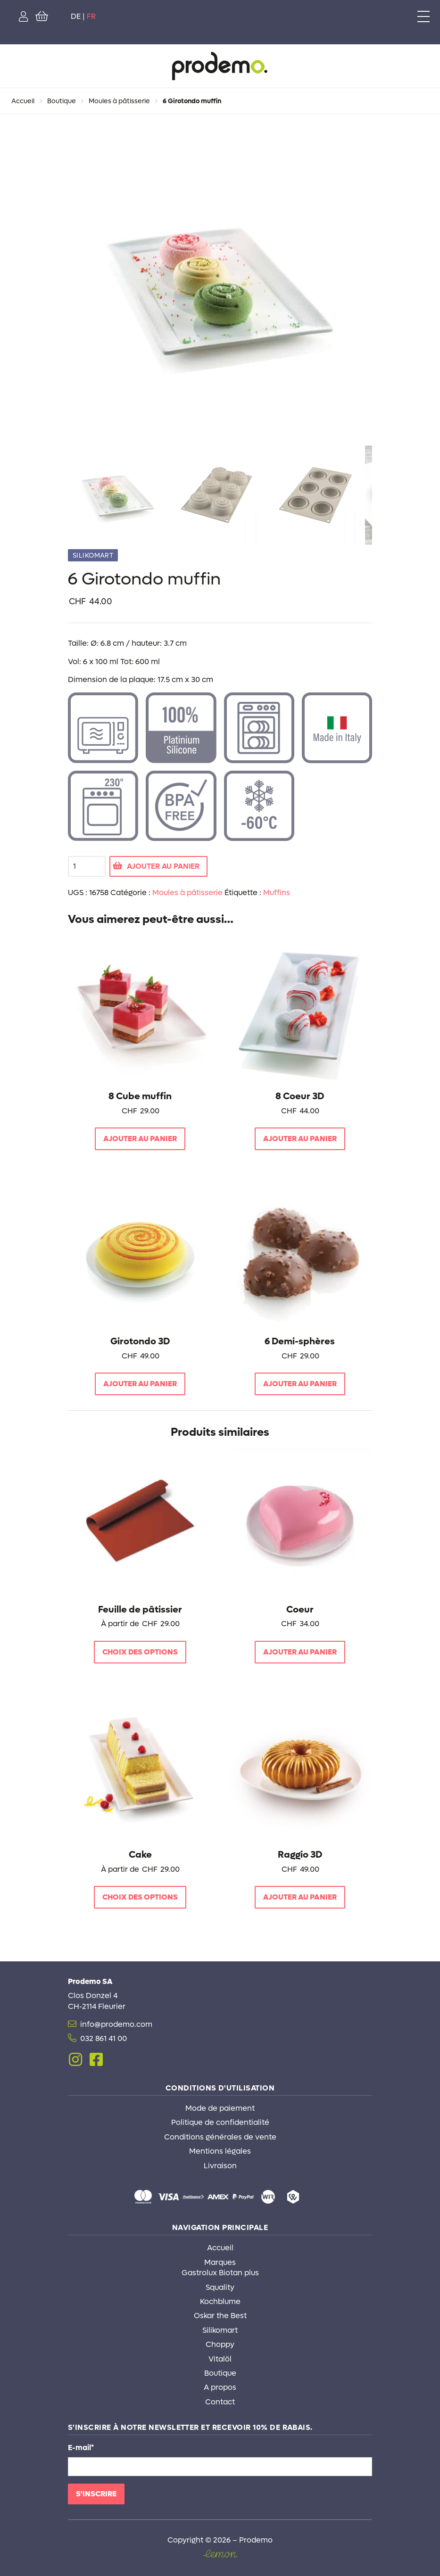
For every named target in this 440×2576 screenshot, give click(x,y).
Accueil (22, 101)
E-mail (81, 2448)
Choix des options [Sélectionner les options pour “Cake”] (140, 1897)
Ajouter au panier (163, 866)
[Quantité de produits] (87, 866)
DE (76, 16)
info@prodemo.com (116, 2024)
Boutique (61, 101)
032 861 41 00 (103, 2038)
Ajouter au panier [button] (140, 1139)
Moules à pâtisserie (119, 101)
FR (91, 16)
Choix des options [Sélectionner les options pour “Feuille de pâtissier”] (140, 1652)
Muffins (276, 892)
